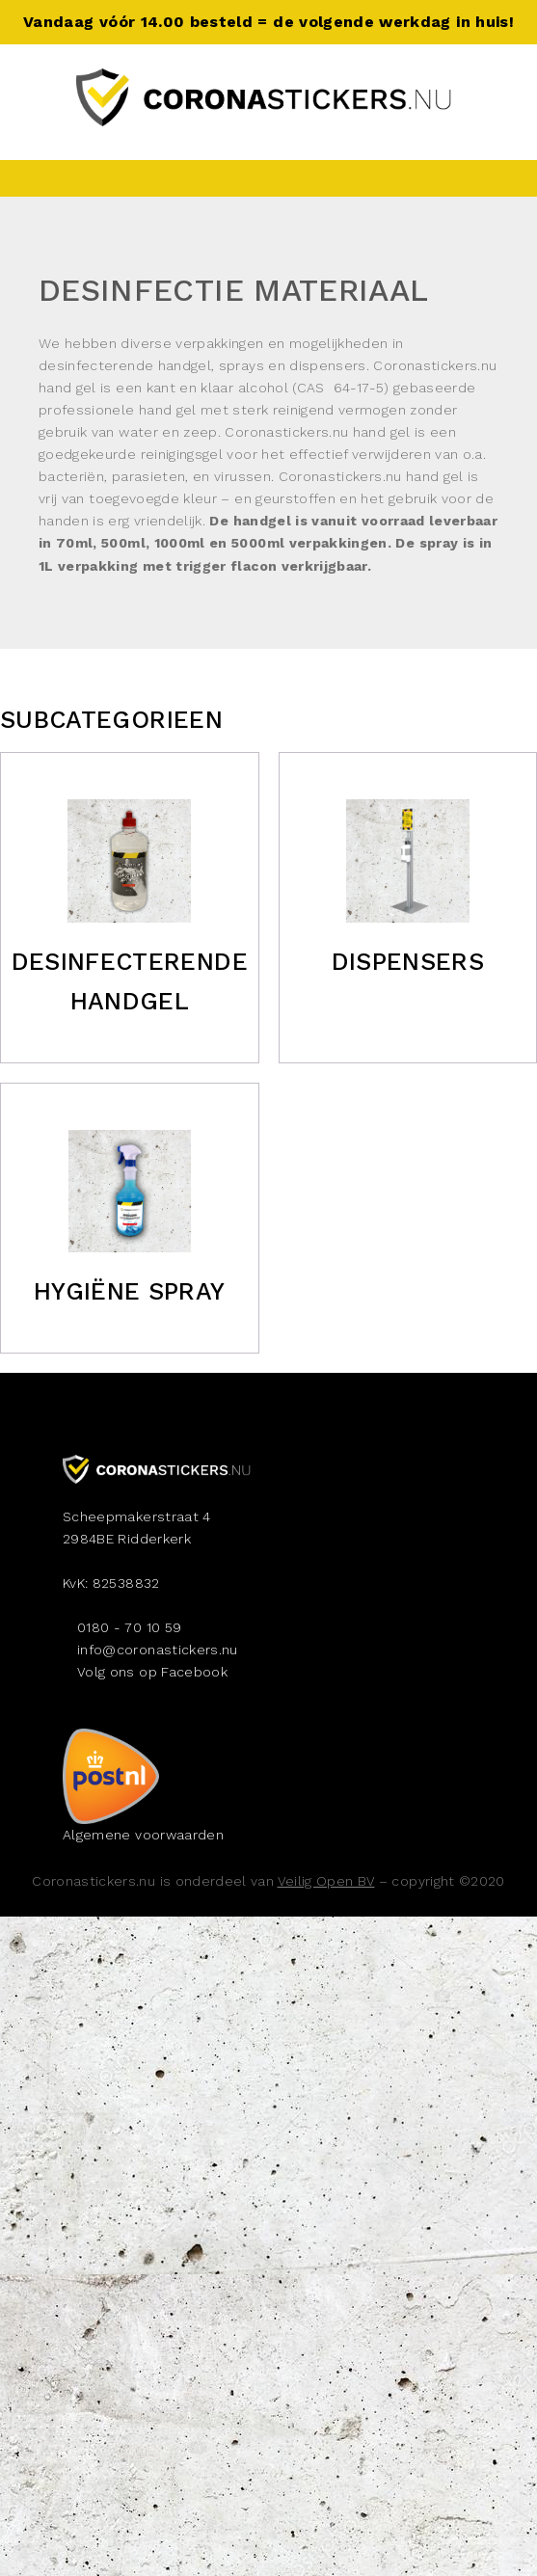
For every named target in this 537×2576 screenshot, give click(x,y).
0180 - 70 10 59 (129, 1627)
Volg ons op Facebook (152, 1671)
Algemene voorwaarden (143, 1834)
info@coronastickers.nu (157, 1649)
